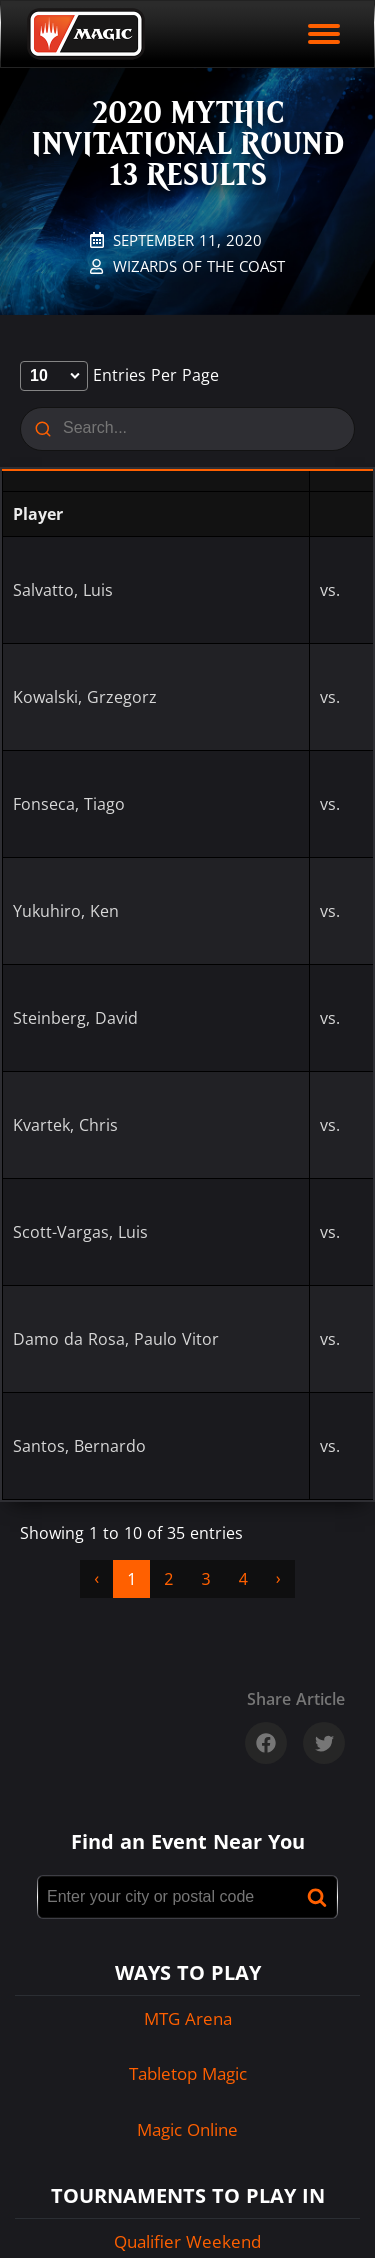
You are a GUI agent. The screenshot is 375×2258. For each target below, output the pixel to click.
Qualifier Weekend (187, 2241)
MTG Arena (188, 2018)
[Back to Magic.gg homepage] (86, 34)
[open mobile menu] (324, 34)
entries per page (119, 375)
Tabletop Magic (188, 2073)
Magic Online (187, 2129)
